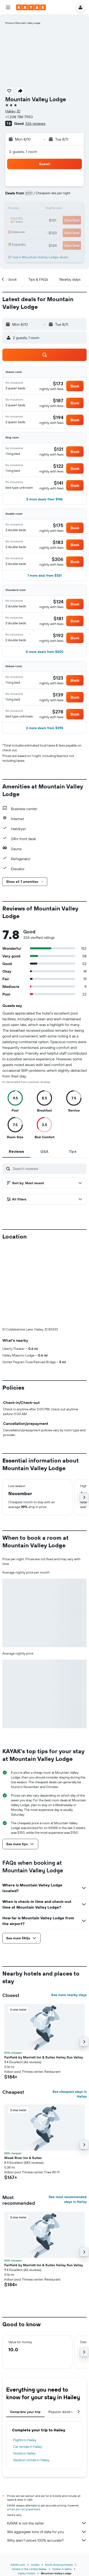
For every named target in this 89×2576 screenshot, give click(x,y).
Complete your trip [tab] (25, 2412)
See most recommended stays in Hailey (68, 2199)
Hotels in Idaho (62, 2569)
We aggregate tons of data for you (47, 2532)
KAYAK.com (18, 2564)
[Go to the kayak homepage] (31, 7)
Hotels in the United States (29, 2569)
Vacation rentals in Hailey (31, 2460)
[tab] (16, 1151)
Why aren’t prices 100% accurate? (47, 2540)
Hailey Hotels (26, 2573)
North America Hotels (59, 2564)
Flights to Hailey (24, 2440)
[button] (8, 7)
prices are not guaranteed (23, 2509)
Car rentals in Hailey (27, 2446)
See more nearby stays (69, 1995)
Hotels (35, 2564)
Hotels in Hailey (24, 2453)
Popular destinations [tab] (65, 2412)
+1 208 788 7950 (19, 116)
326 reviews (35, 123)
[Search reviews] (48, 1168)
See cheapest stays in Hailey (69, 2093)
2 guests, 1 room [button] (23, 151)
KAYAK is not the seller (47, 2523)
